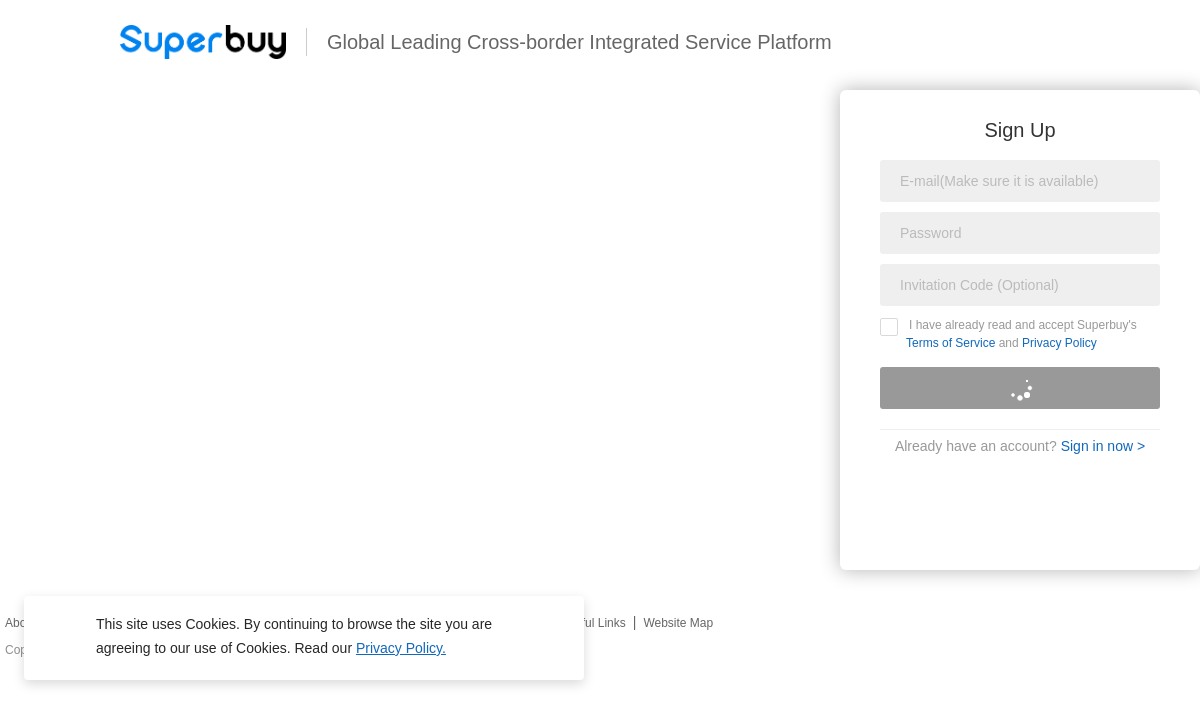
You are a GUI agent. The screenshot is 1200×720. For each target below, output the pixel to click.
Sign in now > (1103, 446)
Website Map (678, 623)
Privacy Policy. (401, 648)
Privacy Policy (1059, 343)
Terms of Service (950, 343)
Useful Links (592, 623)
